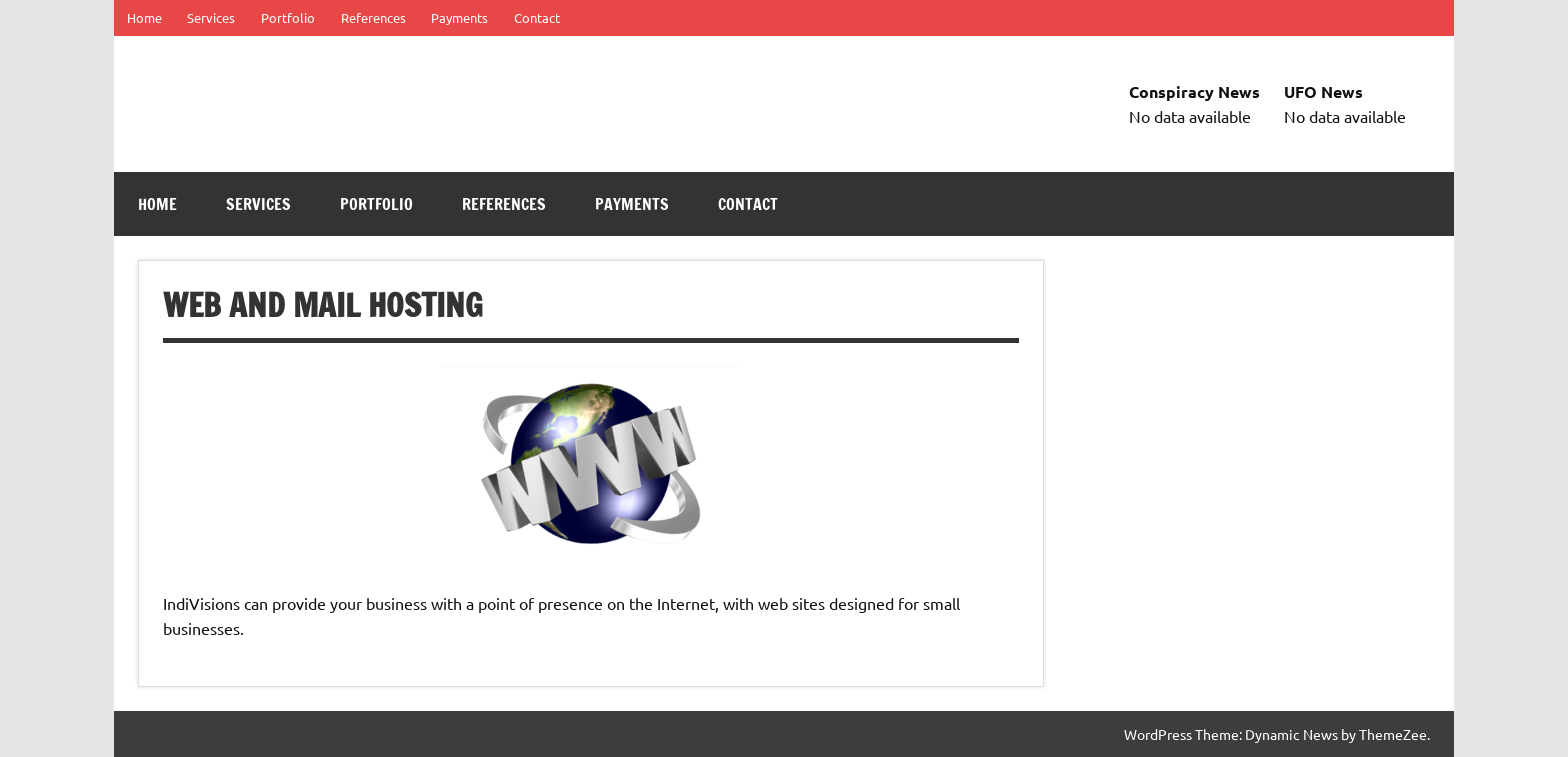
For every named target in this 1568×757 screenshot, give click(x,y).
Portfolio (288, 17)
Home (144, 17)
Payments (459, 17)
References (373, 17)
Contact (537, 17)
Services (211, 17)
